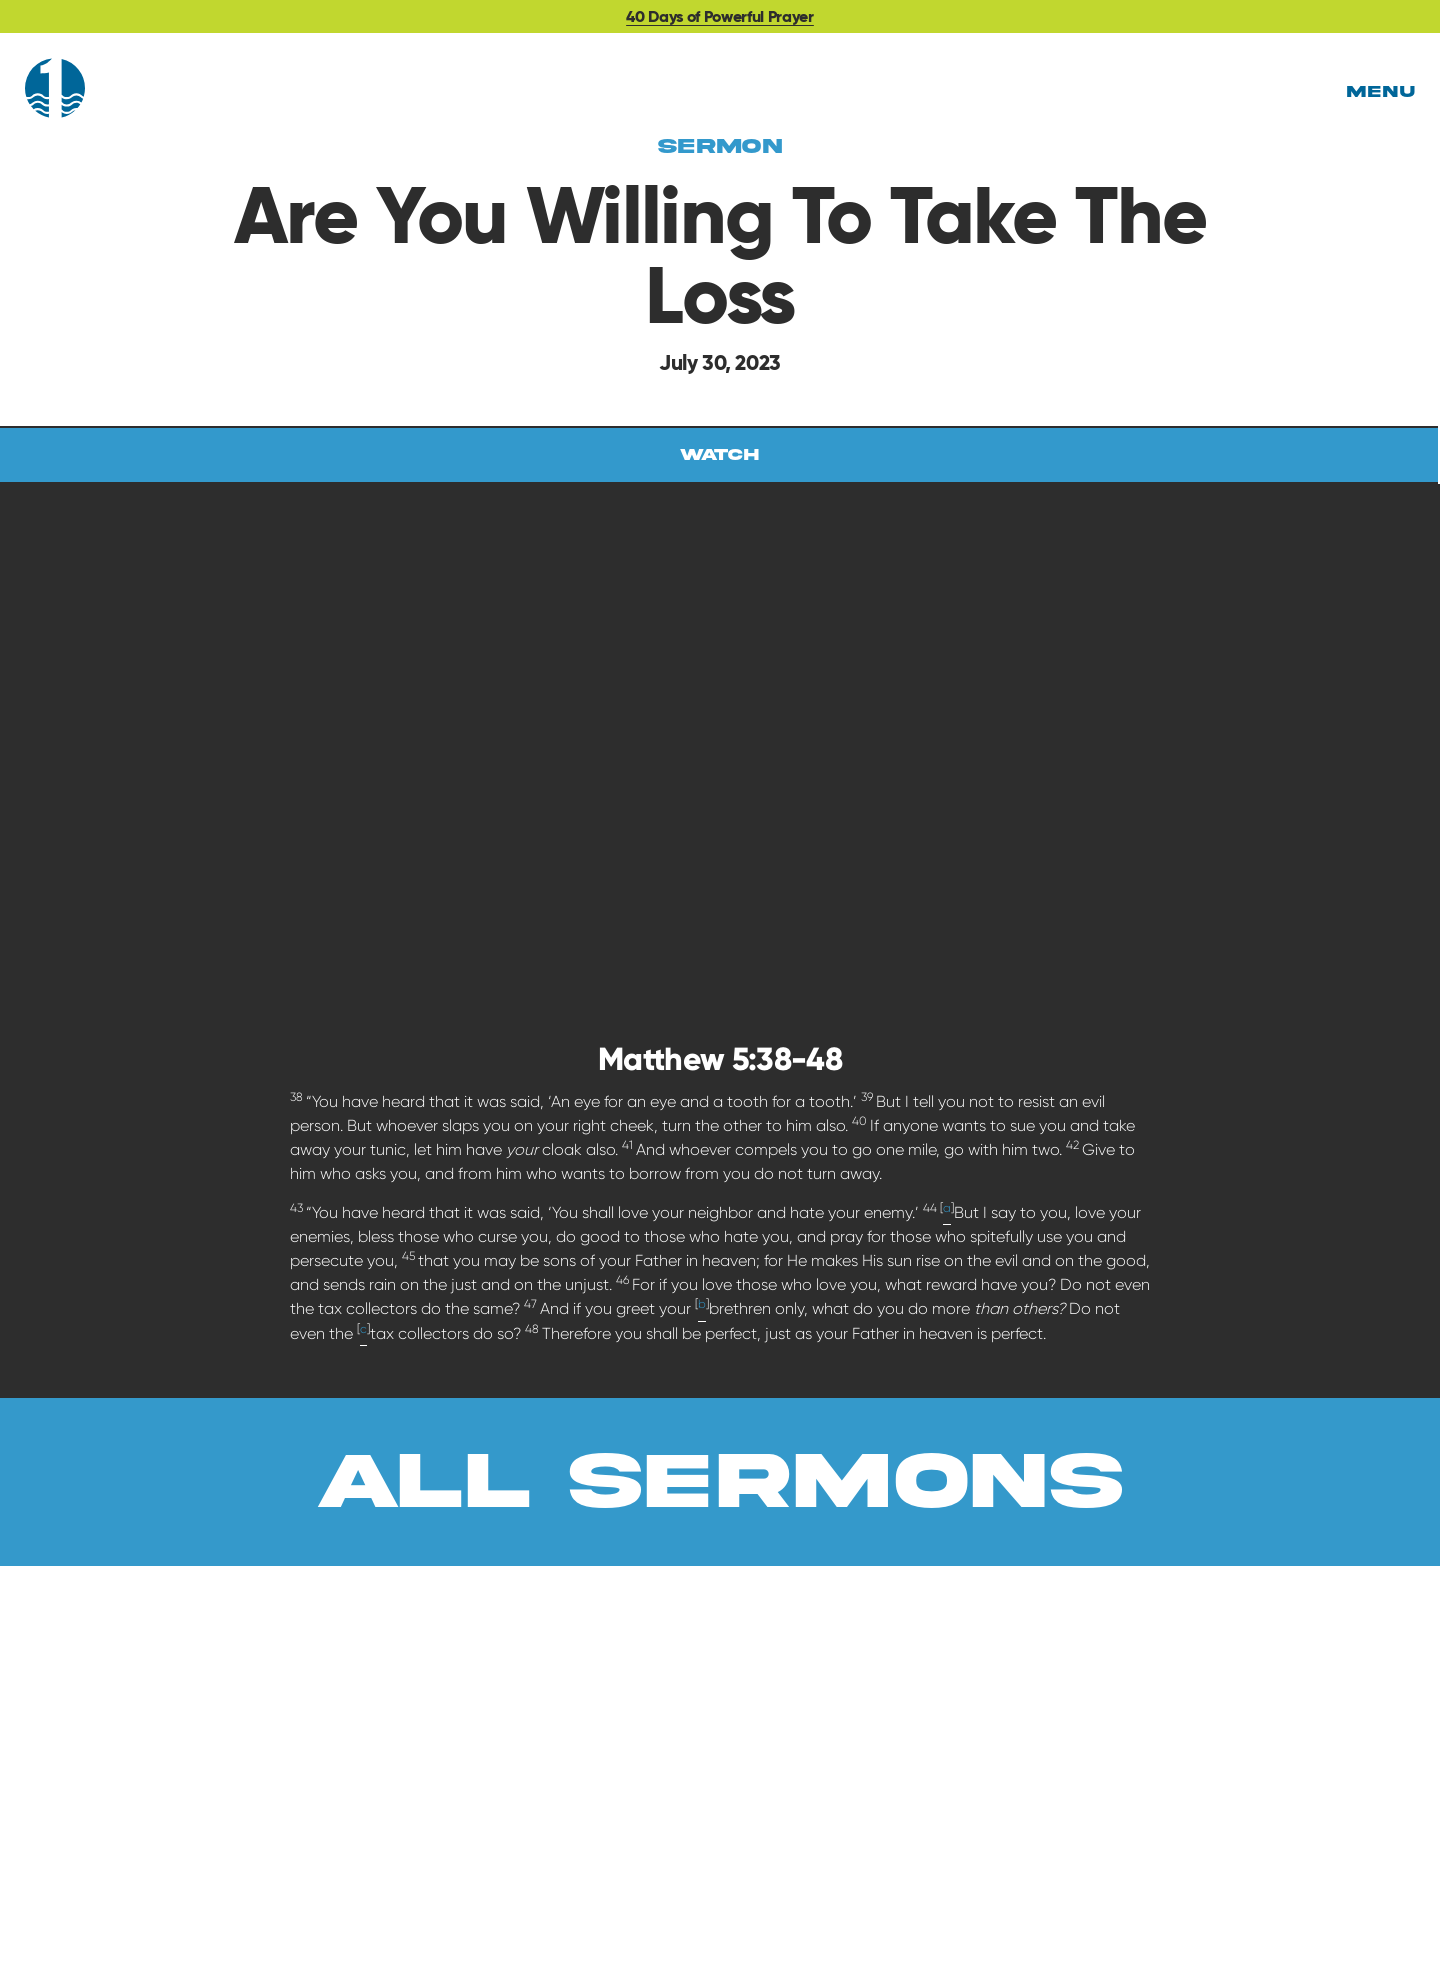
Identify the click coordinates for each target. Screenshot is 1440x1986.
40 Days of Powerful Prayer (720, 16)
